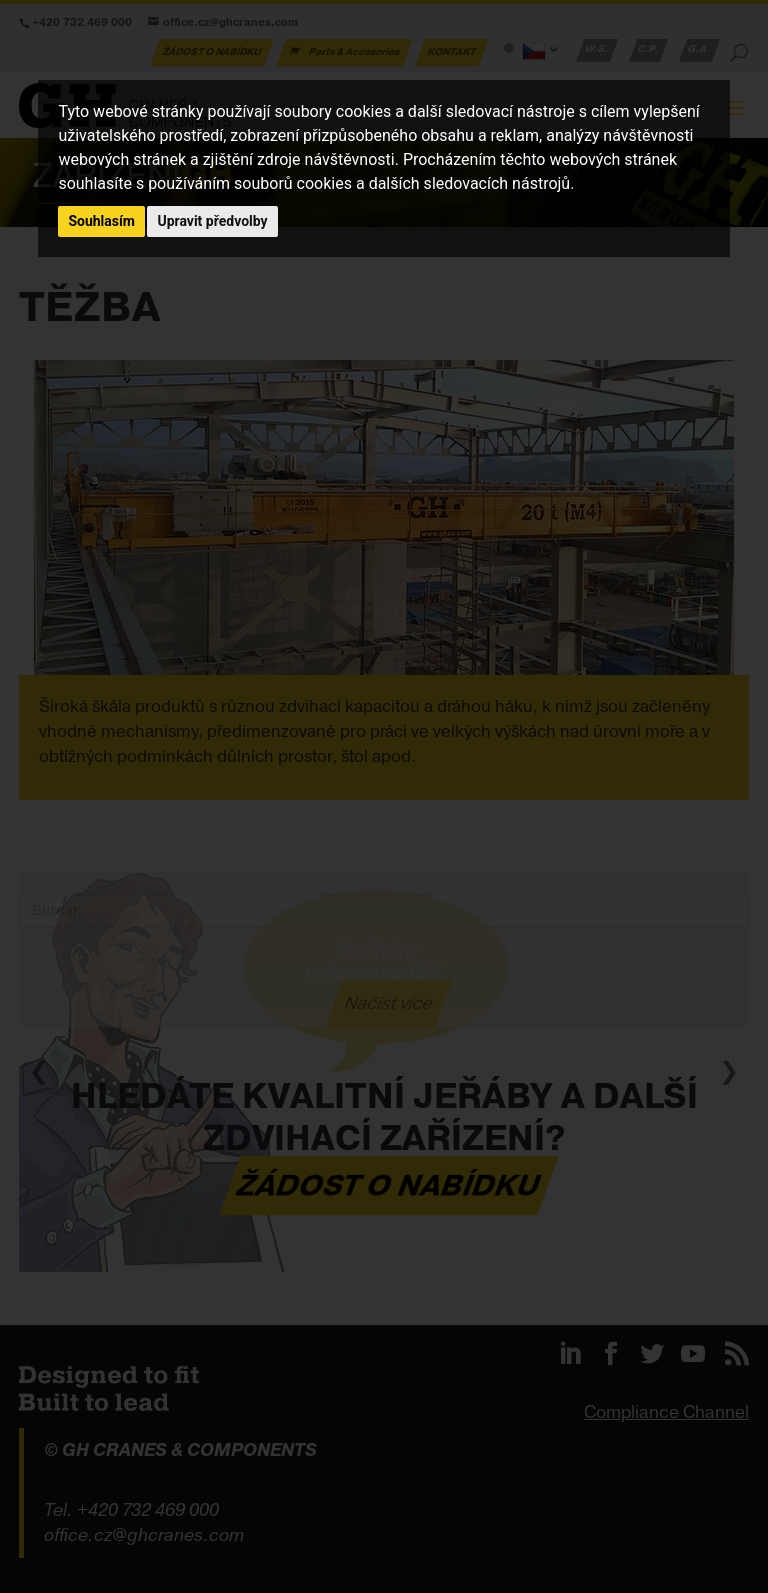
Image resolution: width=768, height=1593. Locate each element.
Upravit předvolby (212, 221)
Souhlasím (101, 221)
